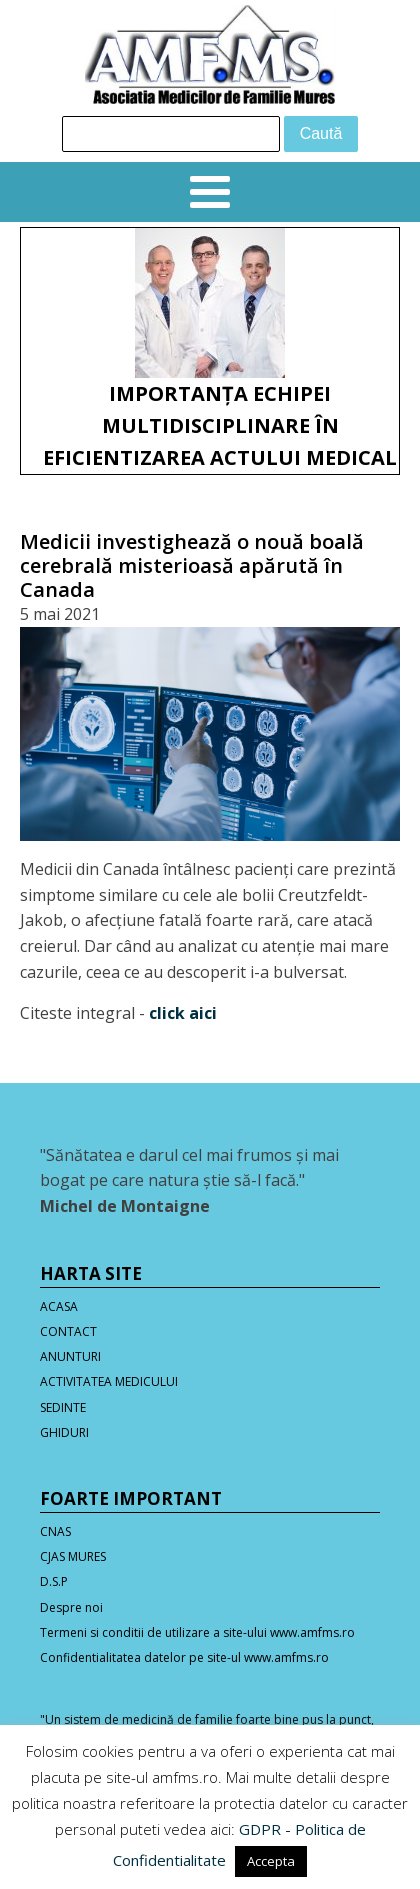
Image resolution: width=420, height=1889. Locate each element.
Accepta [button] (271, 1861)
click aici (183, 1013)
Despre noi (71, 1607)
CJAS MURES (73, 1556)
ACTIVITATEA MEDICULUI (109, 1381)
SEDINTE (63, 1407)
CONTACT (68, 1331)
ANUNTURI (70, 1356)
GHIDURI (64, 1432)
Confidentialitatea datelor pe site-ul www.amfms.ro (184, 1657)
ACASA (59, 1306)
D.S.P (54, 1581)
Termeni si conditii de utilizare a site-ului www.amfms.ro (197, 1632)
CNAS (55, 1531)
